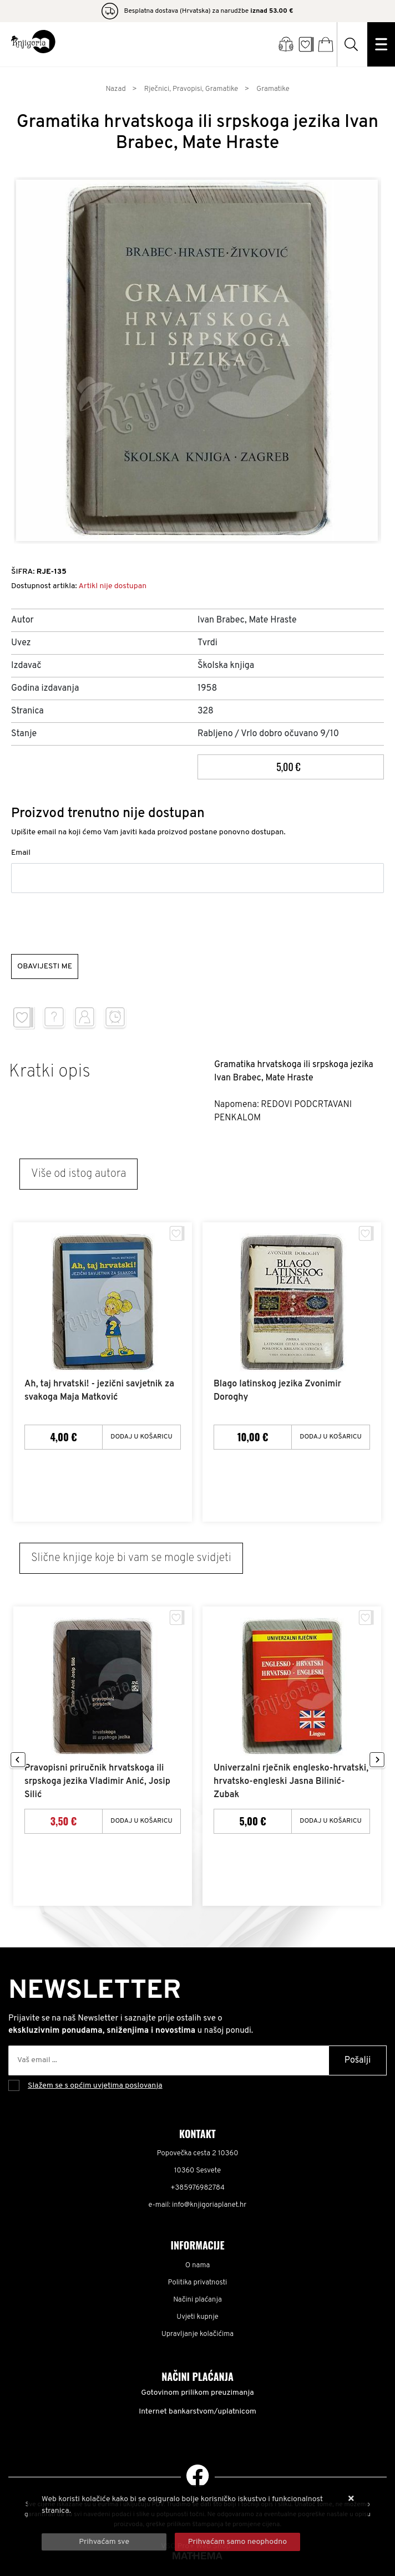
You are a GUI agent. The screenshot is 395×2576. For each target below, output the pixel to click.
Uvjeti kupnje (197, 2317)
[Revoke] (237, 2542)
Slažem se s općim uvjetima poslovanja (95, 2085)
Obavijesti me (44, 966)
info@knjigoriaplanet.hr (209, 2205)
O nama (197, 2265)
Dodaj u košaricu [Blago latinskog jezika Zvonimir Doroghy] (331, 1436)
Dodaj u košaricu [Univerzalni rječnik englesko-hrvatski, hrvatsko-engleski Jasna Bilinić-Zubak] (331, 1821)
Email (21, 853)
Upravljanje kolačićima (197, 2334)
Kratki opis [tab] (49, 1072)
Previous (18, 1760)
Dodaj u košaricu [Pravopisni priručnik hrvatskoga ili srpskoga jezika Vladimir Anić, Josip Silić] (141, 1821)
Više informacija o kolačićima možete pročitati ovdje (131, 2522)
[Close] (104, 2542)
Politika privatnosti (197, 2282)
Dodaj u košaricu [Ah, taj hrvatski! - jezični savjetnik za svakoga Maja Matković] (141, 1436)
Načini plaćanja (197, 2300)
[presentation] (95, 923)
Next (377, 1760)
